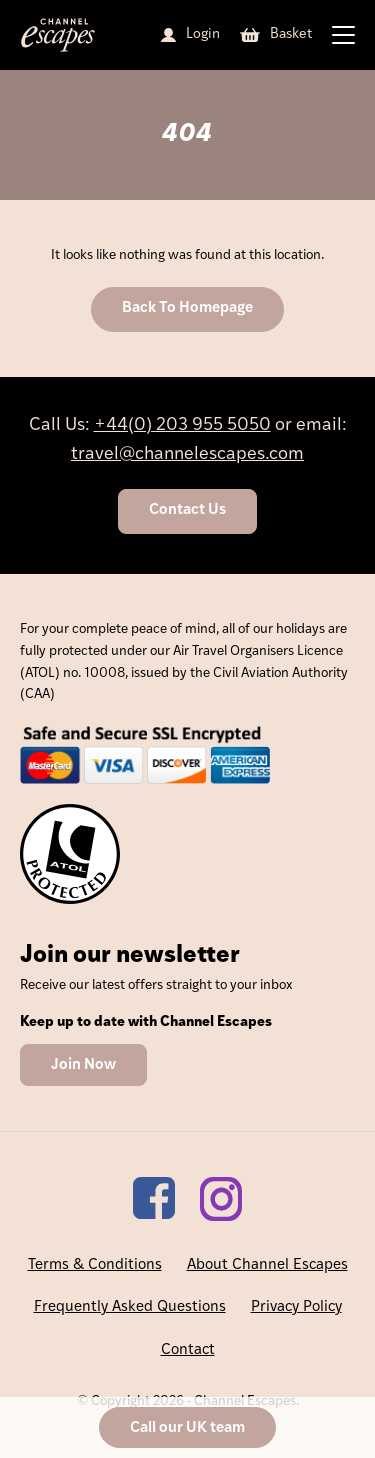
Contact (188, 1350)
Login (203, 34)
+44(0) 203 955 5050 (182, 425)
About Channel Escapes (267, 1265)
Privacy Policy (296, 1307)
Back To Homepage (187, 308)
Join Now (83, 1065)
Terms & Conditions (95, 1265)
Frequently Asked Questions (130, 1307)
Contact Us (187, 510)
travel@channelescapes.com (187, 454)
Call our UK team (187, 1428)
